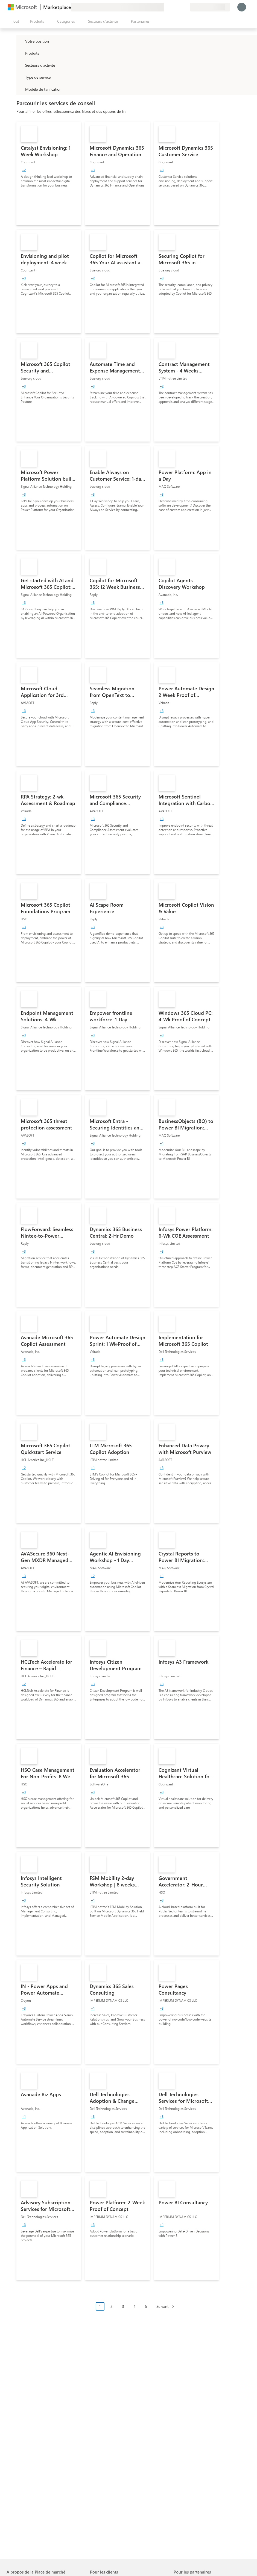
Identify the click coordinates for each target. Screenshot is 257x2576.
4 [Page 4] (134, 2306)
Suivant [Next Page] (162, 2306)
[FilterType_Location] (20, 41)
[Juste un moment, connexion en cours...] (241, 7)
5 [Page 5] (146, 2306)
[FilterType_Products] (20, 53)
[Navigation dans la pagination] (136, 2310)
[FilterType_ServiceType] (20, 77)
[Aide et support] (173, 7)
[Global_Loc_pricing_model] (20, 89)
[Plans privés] (186, 7)
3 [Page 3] (123, 2306)
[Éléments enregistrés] (179, 7)
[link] (48, 173)
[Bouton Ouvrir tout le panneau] (14, 21)
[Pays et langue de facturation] (210, 7)
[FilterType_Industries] (20, 65)
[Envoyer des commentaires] (166, 7)
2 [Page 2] (111, 2306)
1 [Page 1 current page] (100, 2306)
